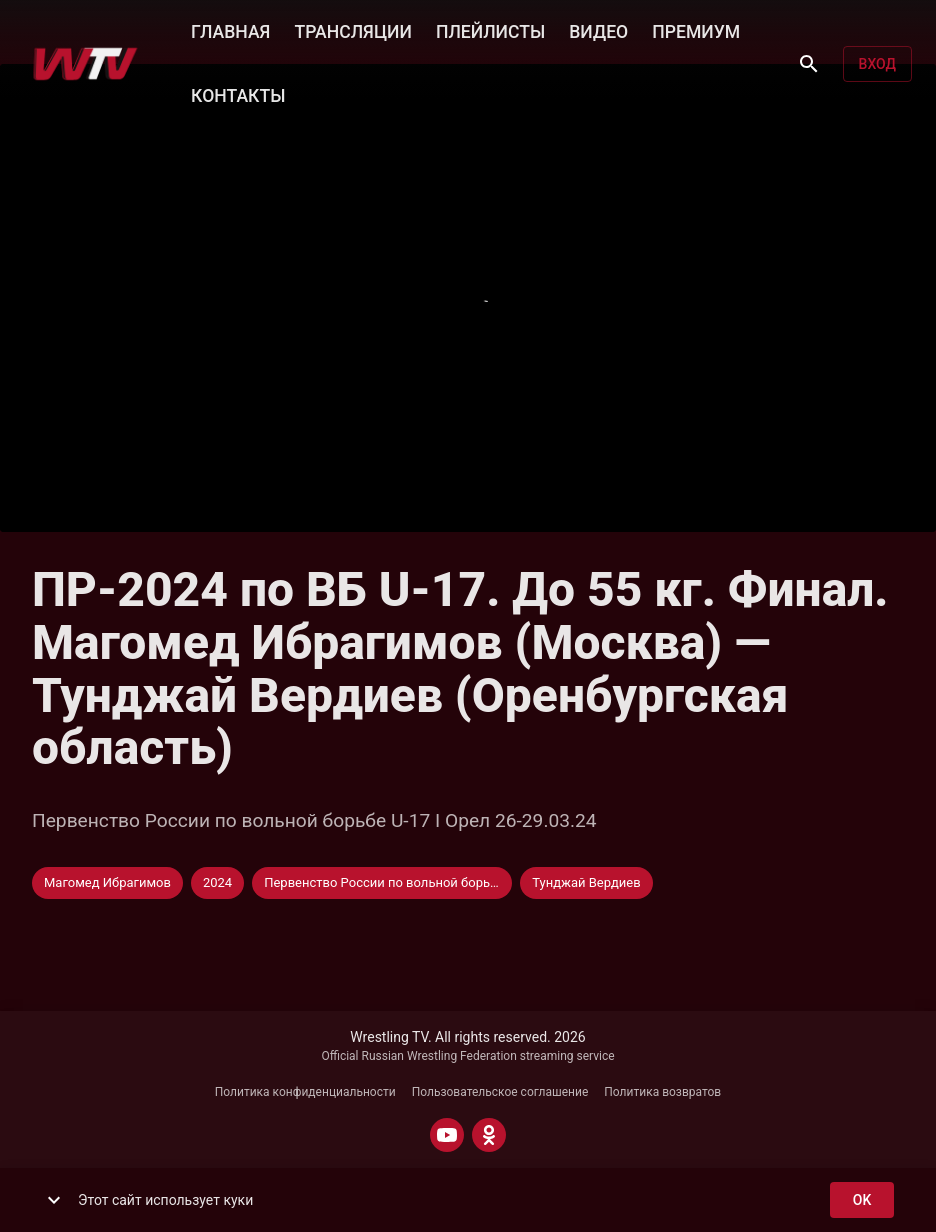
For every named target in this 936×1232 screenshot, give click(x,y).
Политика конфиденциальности (305, 1092)
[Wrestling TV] (85, 64)
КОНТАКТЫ (238, 94)
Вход (877, 64)
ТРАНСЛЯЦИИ (352, 30)
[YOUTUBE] (447, 1135)
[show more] (54, 1200)
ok (862, 1200)
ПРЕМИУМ (696, 30)
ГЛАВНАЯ (230, 30)
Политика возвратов (662, 1092)
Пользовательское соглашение (500, 1092)
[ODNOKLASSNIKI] (489, 1135)
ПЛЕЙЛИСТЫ (490, 30)
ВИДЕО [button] (598, 30)
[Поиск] (809, 64)
